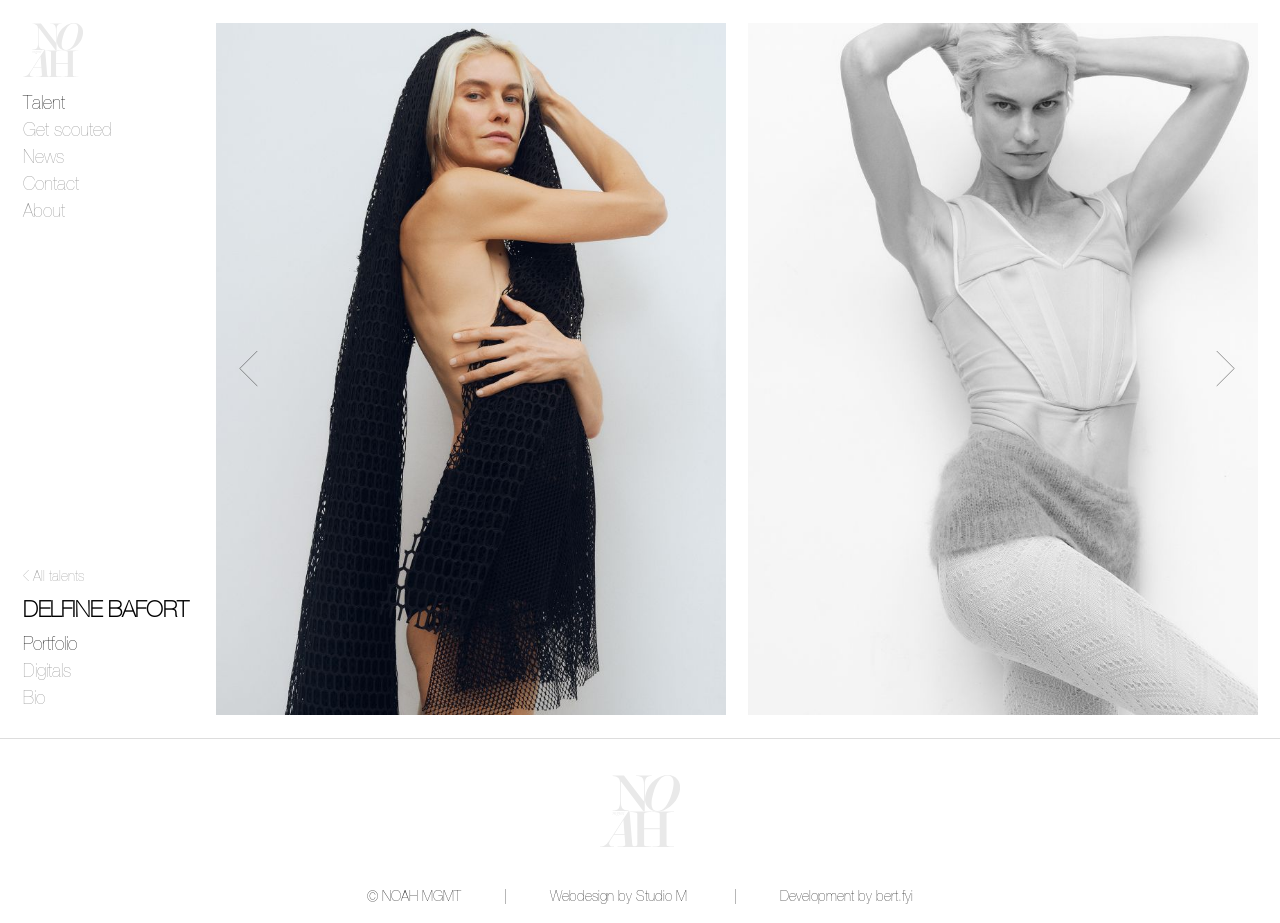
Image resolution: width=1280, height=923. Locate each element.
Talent (44, 104)
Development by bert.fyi (846, 897)
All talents (58, 577)
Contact (51, 185)
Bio (34, 699)
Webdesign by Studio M (618, 897)
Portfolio (50, 645)
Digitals (47, 672)
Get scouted (67, 131)
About (44, 212)
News (43, 158)
